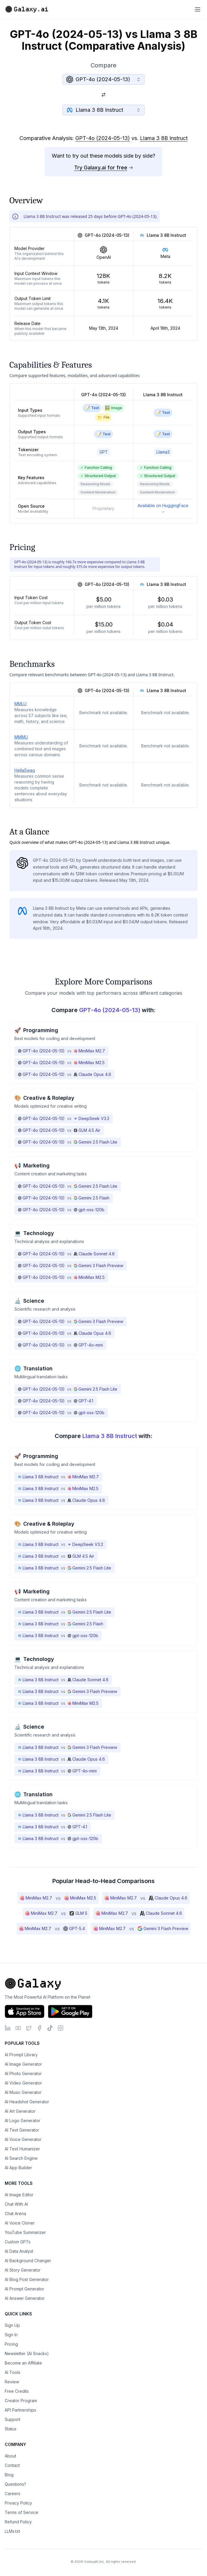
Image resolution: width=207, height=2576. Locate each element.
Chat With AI (16, 2204)
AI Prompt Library (21, 2054)
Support (12, 2419)
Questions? (15, 2484)
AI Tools (12, 2372)
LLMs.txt (12, 2531)
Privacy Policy (18, 2502)
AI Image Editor (19, 2194)
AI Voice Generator (23, 2139)
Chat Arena (15, 2213)
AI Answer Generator (25, 2298)
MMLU (20, 703)
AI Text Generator (22, 2129)
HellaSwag (24, 770)
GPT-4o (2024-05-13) (102, 138)
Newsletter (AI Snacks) (27, 2353)
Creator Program (21, 2400)
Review (12, 2381)
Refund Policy (18, 2521)
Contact (12, 2465)
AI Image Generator (23, 2064)
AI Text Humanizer (22, 2148)
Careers (12, 2493)
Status (10, 2428)
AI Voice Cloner (20, 2222)
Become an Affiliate (23, 2362)
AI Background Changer (28, 2260)
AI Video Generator (23, 2082)
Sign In (11, 2334)
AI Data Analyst (19, 2251)
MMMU (21, 736)
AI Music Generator (23, 2092)
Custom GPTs (18, 2241)
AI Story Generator (23, 2269)
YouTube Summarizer (25, 2232)
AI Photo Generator (23, 2073)
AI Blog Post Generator (27, 2279)
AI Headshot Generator (27, 2101)
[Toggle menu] (197, 9)
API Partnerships (20, 2409)
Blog (9, 2474)
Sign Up (12, 2325)
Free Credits (17, 2391)
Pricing (11, 2344)
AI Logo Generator (22, 2120)
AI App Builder (18, 2167)
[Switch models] (103, 94)
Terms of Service (21, 2512)
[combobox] (103, 79)
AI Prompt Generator (24, 2288)
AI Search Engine (21, 2158)
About (10, 2455)
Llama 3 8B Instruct (164, 138)
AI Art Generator (20, 2111)
